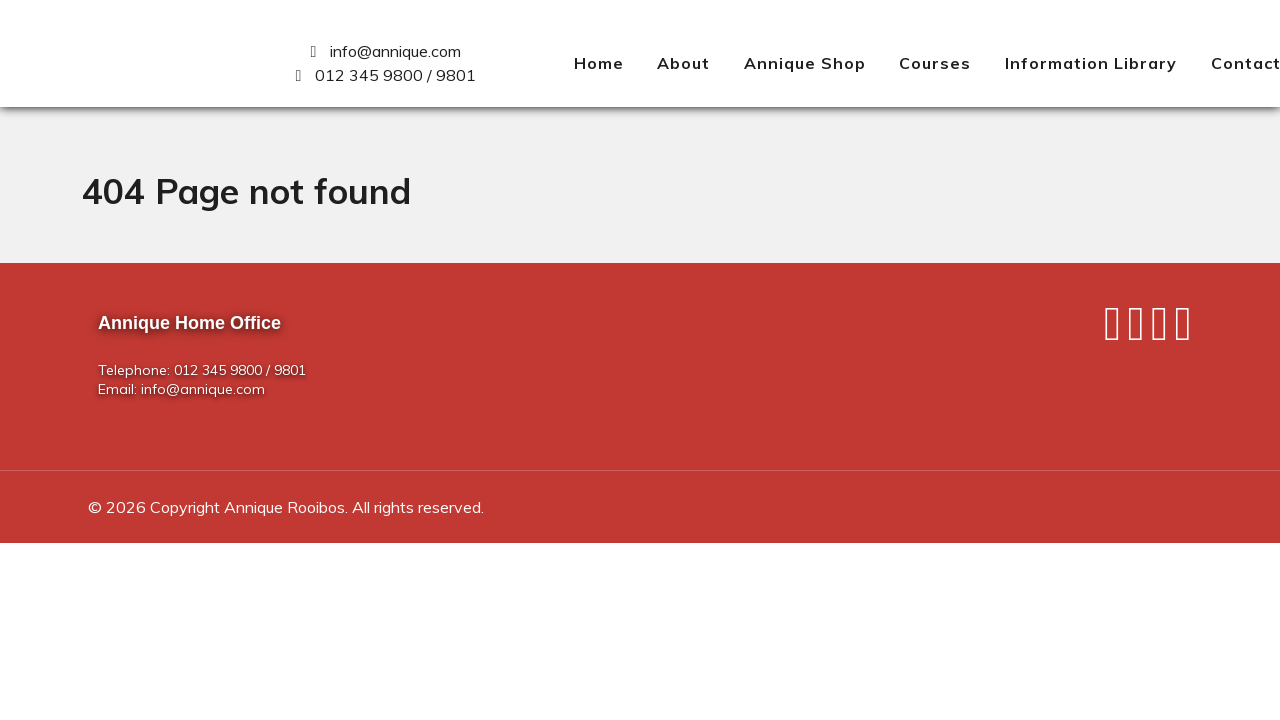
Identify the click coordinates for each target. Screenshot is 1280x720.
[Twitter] (1139, 331)
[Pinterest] (1183, 331)
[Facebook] (1116, 331)
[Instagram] (1163, 331)
